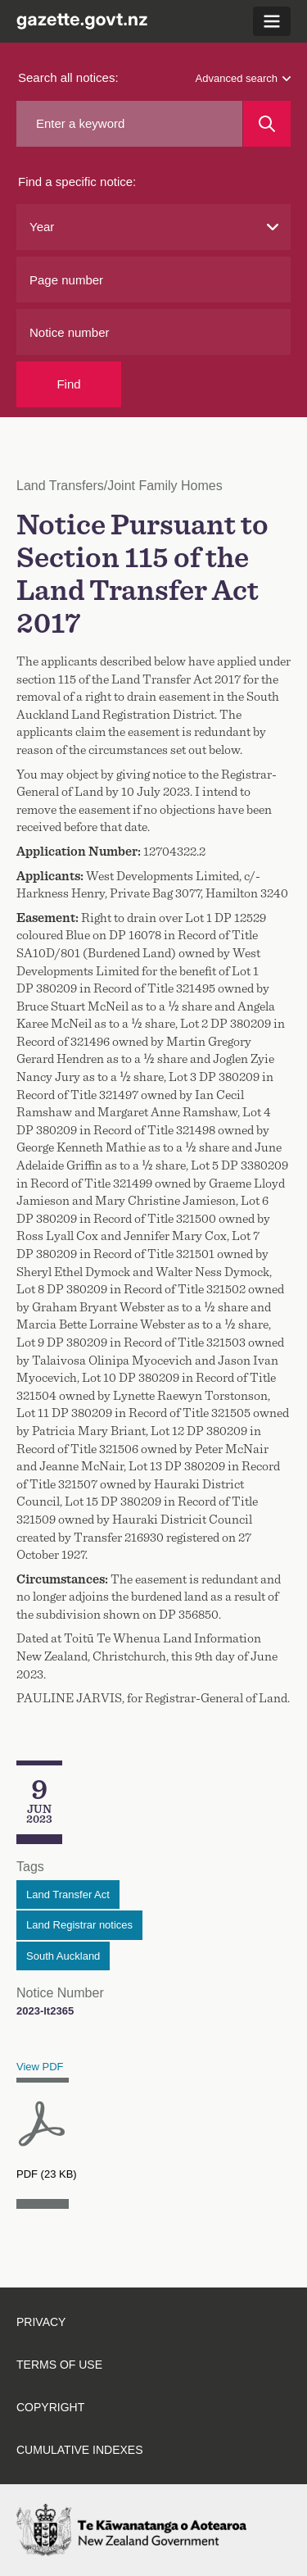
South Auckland (63, 1956)
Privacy (40, 2321)
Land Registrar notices (79, 1925)
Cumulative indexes (79, 2449)
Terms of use (59, 2364)
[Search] (267, 124)
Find (68, 384)
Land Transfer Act (68, 1894)
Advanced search (243, 78)
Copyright (50, 2407)
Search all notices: (68, 77)
